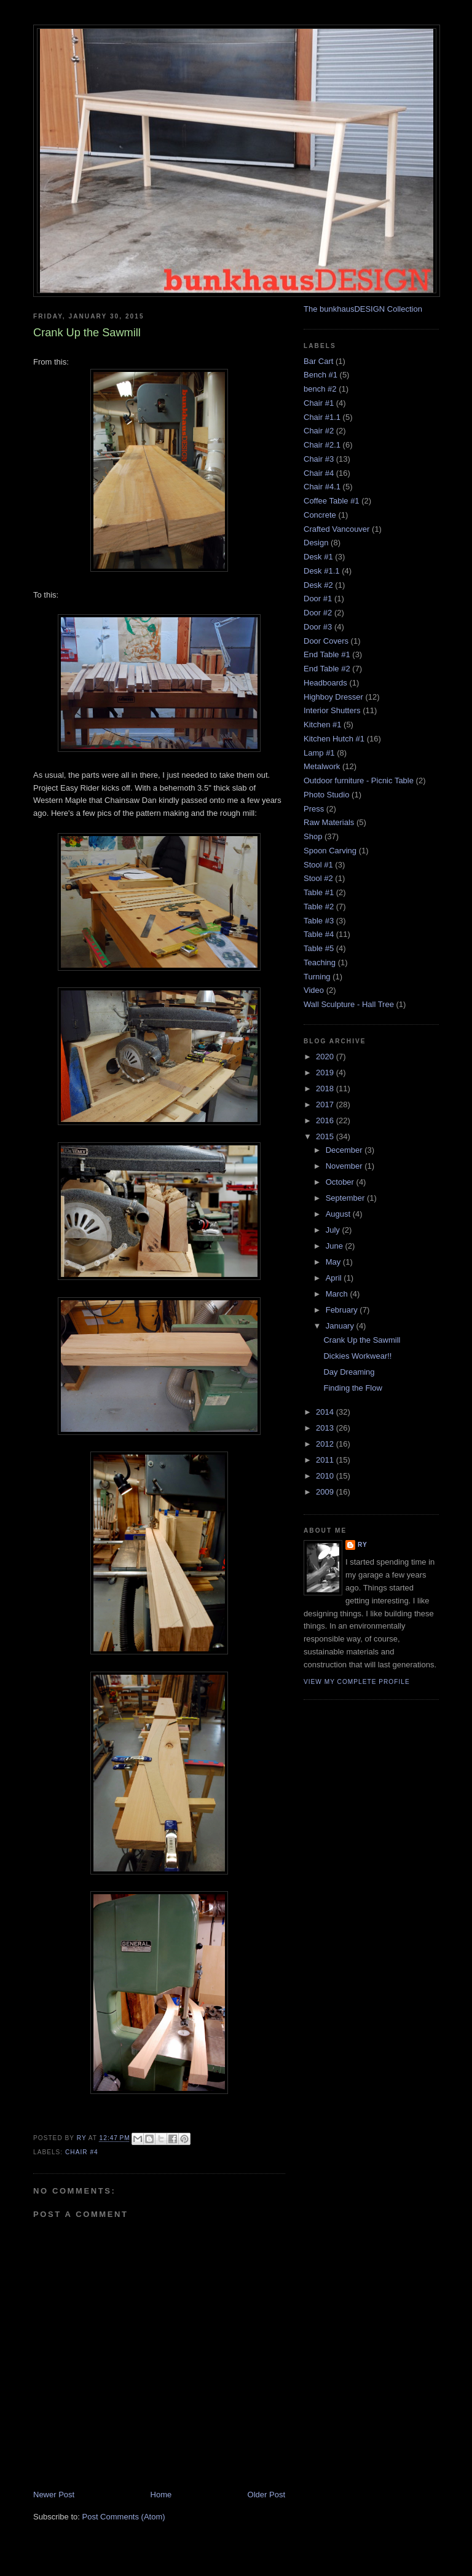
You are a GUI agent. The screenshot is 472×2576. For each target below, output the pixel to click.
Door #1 (318, 598)
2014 (326, 1411)
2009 (326, 1491)
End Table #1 (327, 654)
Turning (317, 976)
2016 (326, 1120)
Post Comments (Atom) (123, 2516)
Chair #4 (81, 2152)
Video (314, 990)
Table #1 (319, 892)
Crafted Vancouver (336, 529)
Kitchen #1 (322, 724)
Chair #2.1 (322, 444)
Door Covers (326, 641)
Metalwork (322, 766)
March (338, 1293)
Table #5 (319, 948)
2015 (326, 1136)
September (346, 1198)
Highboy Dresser (333, 696)
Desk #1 (318, 556)
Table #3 (319, 920)
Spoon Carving (330, 850)
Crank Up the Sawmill (361, 1340)
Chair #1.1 (322, 417)
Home (161, 2494)
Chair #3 (319, 459)
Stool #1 (318, 864)
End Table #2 (327, 668)
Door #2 (318, 612)
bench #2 (320, 388)
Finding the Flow (352, 1388)
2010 (326, 1475)
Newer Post (53, 2494)
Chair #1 (319, 403)
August (339, 1214)
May (334, 1261)
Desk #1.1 (322, 570)
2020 (326, 1056)
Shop (313, 836)
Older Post (266, 2494)
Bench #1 (320, 374)
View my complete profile (357, 1681)
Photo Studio (326, 794)
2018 (326, 1088)
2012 (326, 1443)
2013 (326, 1427)
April (335, 1277)
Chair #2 (319, 430)
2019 (326, 1072)
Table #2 (319, 906)
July (334, 1230)
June (335, 1245)
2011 (326, 1459)
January (341, 1325)
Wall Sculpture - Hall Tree (349, 1004)
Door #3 (318, 626)
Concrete (320, 515)
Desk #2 (318, 585)
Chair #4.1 (322, 486)
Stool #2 (318, 878)
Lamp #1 (319, 752)
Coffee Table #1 (332, 500)
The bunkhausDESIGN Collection (363, 309)
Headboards (325, 682)
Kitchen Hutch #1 (334, 738)
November (345, 1166)
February (343, 1309)
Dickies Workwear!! (357, 1356)
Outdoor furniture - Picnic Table (359, 780)
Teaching (320, 962)
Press (314, 808)
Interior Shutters (332, 710)
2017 (326, 1104)
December (345, 1150)
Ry (363, 1544)
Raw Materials (329, 822)
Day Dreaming (348, 1372)
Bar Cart (318, 361)
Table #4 (319, 934)
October (341, 1182)
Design (316, 542)
